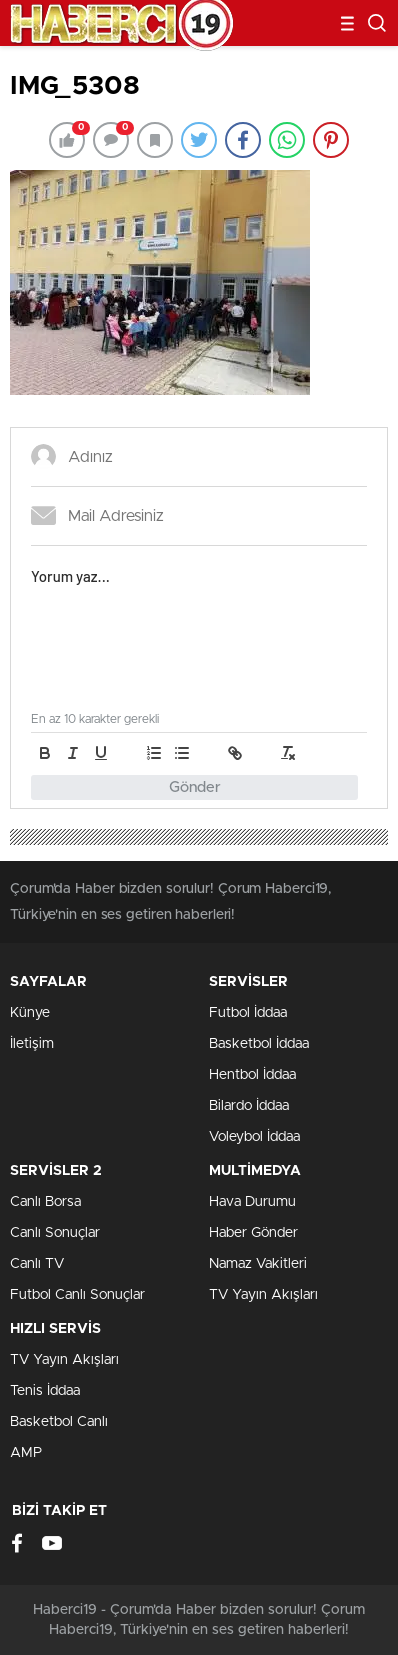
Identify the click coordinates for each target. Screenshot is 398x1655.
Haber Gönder (253, 1233)
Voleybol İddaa (254, 1137)
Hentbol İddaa (252, 1075)
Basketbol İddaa (259, 1044)
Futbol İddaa (248, 1013)
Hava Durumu (252, 1202)
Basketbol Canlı (59, 1422)
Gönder (195, 787)
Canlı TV (37, 1264)
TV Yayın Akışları (263, 1295)
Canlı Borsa (45, 1202)
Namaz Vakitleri (258, 1264)
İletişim (32, 1044)
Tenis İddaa (45, 1391)
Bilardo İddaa (249, 1106)
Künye (30, 1013)
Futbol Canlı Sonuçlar (77, 1295)
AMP (26, 1453)
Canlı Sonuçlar (55, 1233)
